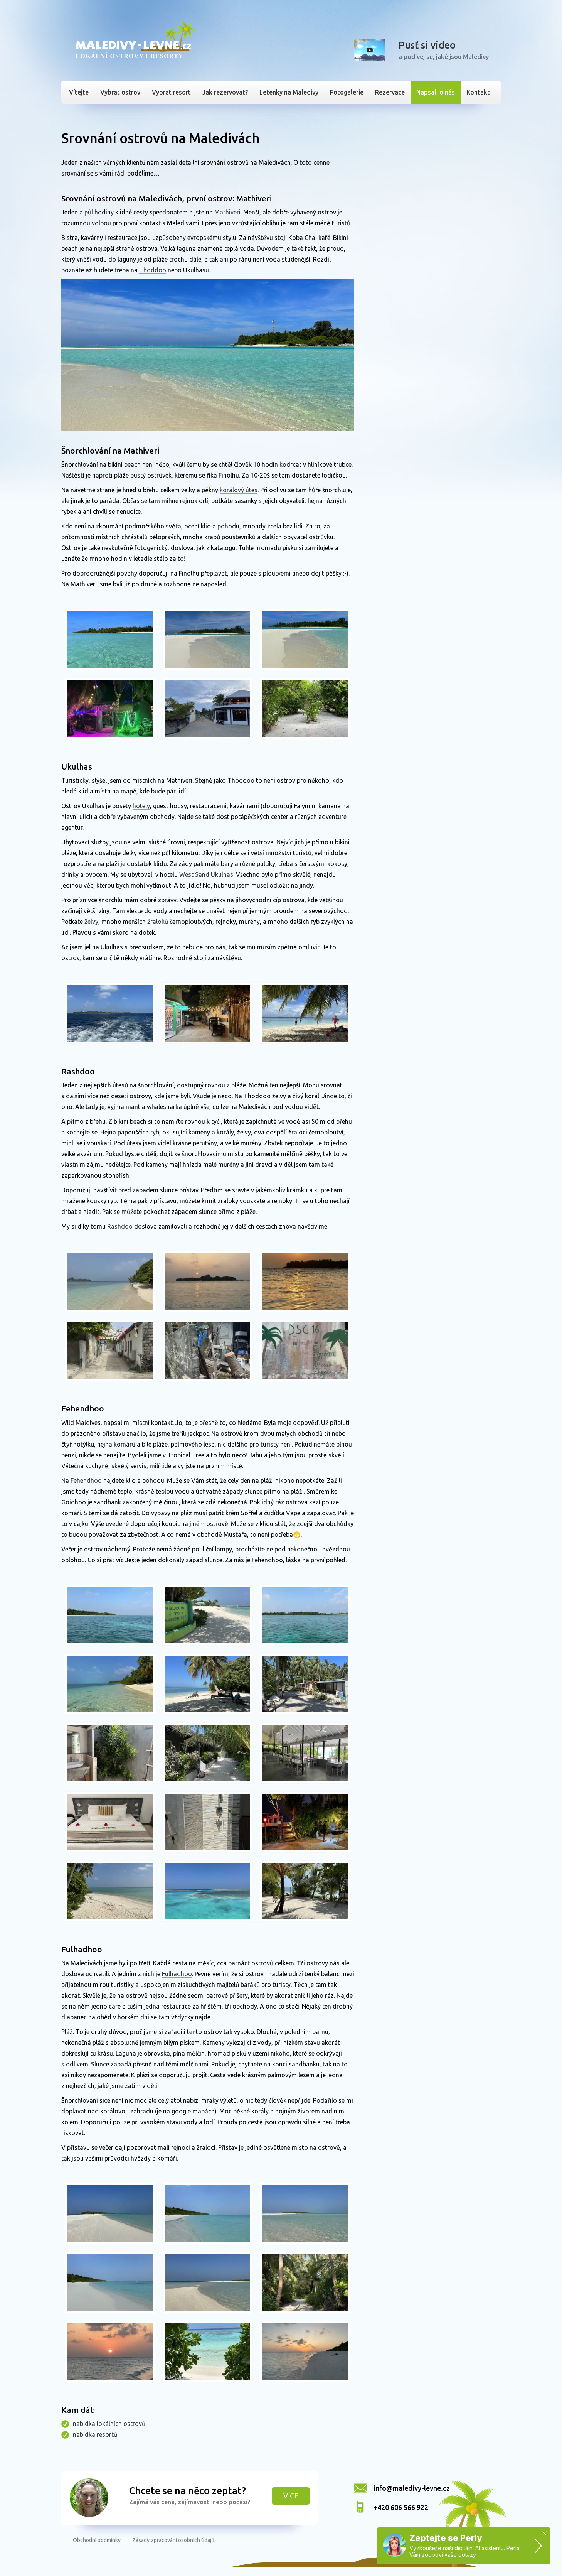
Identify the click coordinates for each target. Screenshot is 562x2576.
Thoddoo (152, 270)
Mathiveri (227, 212)
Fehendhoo (86, 1480)
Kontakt (478, 92)
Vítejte (79, 92)
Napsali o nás (435, 92)
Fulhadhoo (177, 1973)
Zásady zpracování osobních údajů (173, 2540)
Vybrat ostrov (120, 92)
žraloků (157, 921)
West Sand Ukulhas (206, 874)
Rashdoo (120, 1226)
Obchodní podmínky (97, 2540)
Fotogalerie (346, 92)
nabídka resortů (95, 2434)
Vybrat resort (171, 92)
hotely (141, 805)
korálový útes (238, 489)
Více (290, 2496)
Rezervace (390, 92)
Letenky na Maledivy (288, 92)
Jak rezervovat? (225, 92)
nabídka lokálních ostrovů (109, 2423)
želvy (91, 921)
